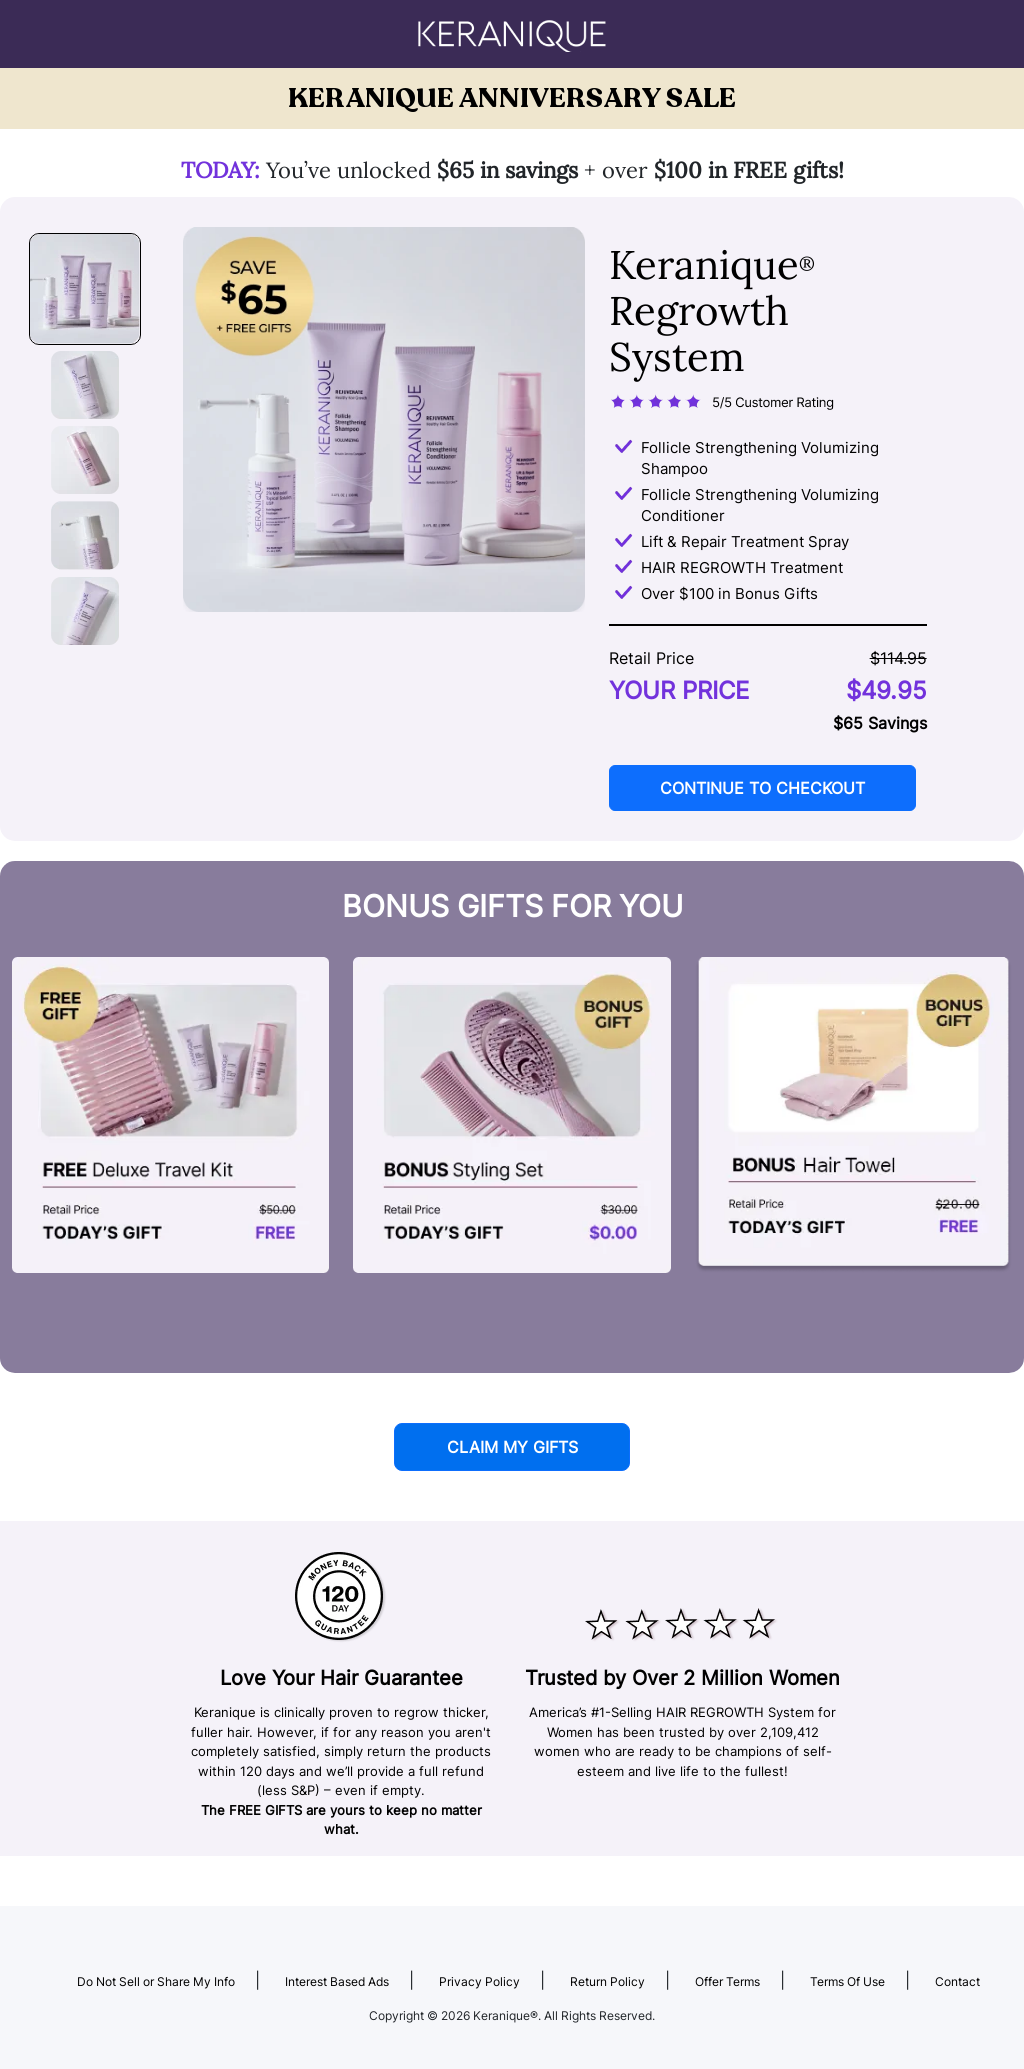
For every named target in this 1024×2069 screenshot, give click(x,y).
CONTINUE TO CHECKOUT (762, 788)
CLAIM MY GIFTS (512, 1447)
